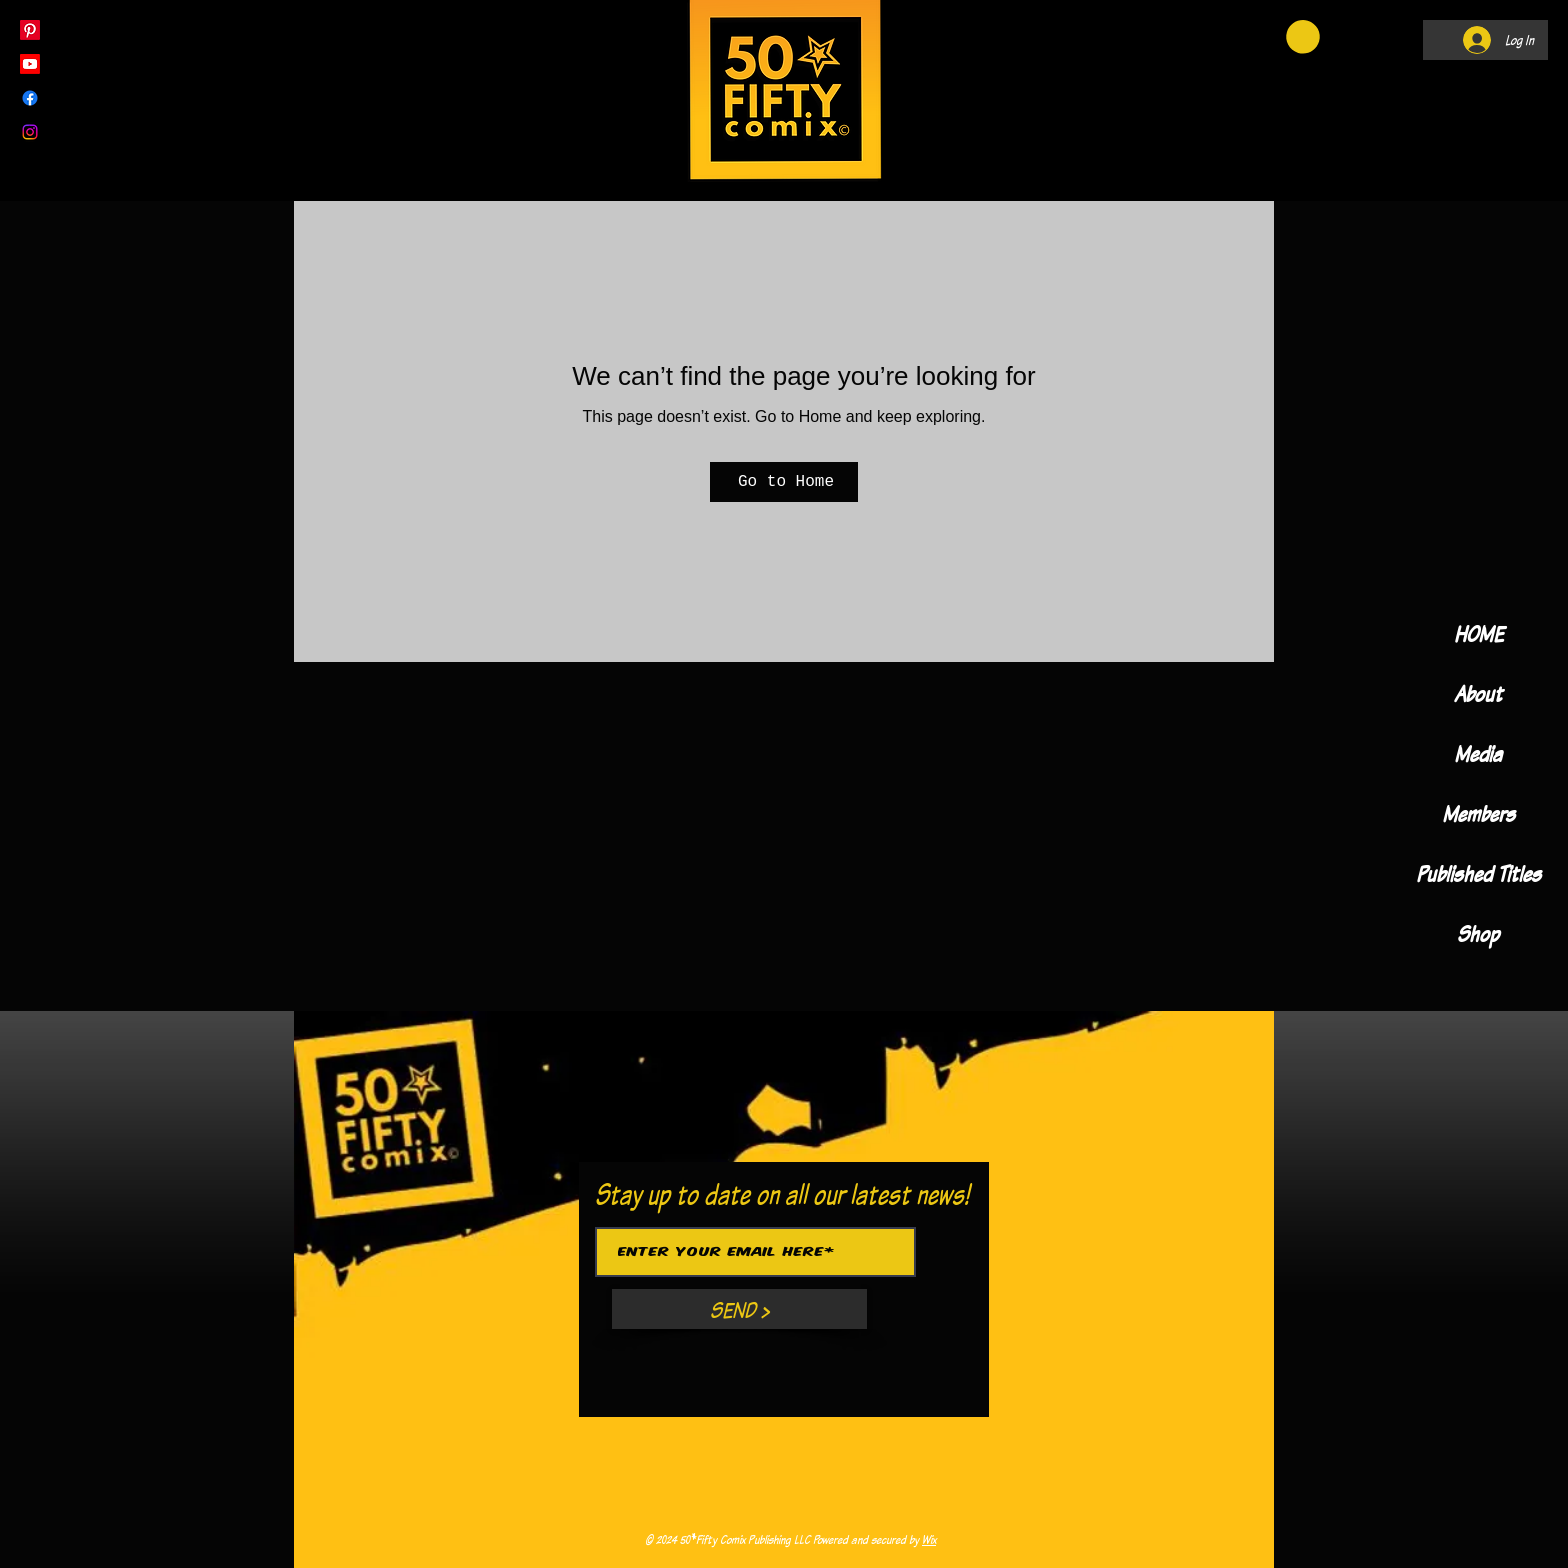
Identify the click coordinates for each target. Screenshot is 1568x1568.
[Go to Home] (784, 482)
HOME (1478, 633)
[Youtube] (30, 64)
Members (1478, 813)
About (1478, 693)
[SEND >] (739, 1309)
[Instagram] (30, 132)
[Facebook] (30, 98)
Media (1478, 753)
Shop (1478, 933)
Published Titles (1478, 873)
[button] (1303, 37)
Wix (929, 1539)
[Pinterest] (30, 30)
